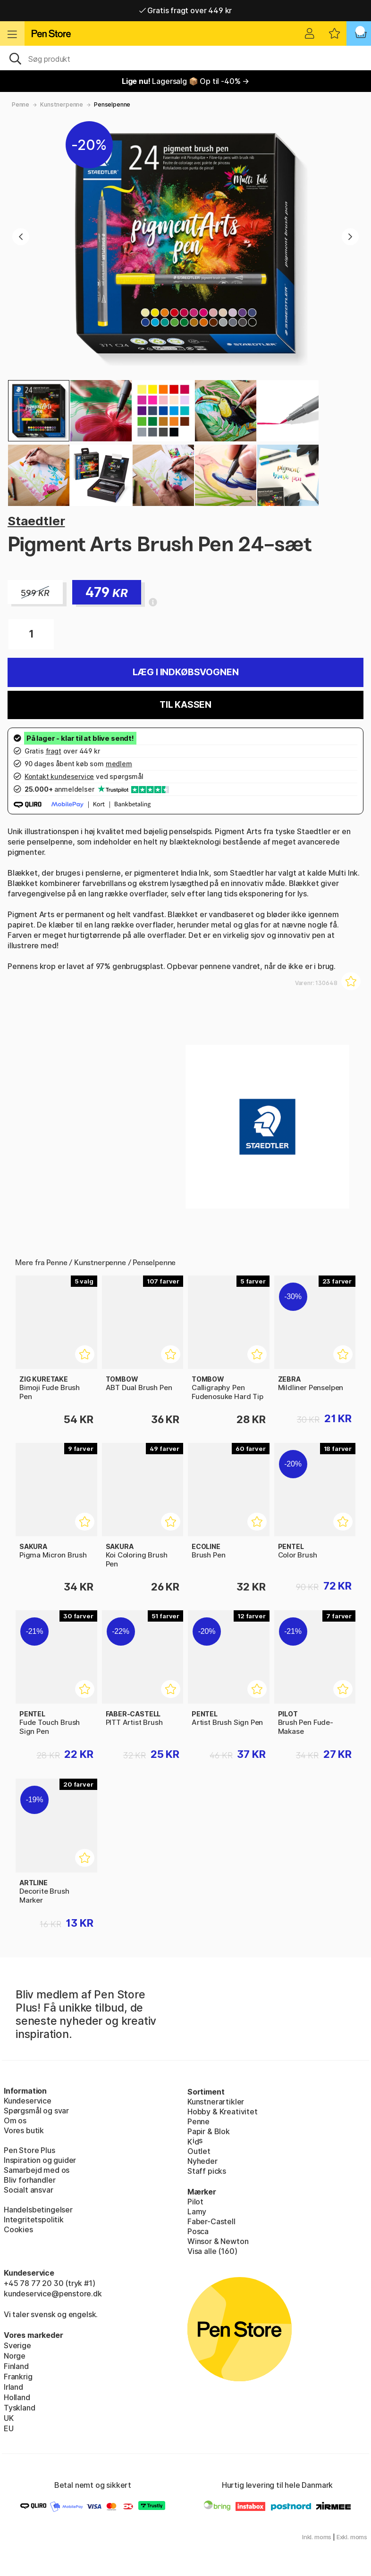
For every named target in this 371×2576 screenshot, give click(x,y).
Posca (198, 2231)
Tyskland (19, 2407)
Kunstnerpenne (61, 104)
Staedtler (36, 521)
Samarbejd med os (36, 2170)
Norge (14, 2356)
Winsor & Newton (217, 2241)
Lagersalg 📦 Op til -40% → (185, 81)
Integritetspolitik (34, 2219)
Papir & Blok (208, 2131)
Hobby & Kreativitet (222, 2111)
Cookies (18, 2229)
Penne (20, 104)
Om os (15, 2120)
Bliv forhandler (29, 2180)
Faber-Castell (211, 2221)
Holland (17, 2397)
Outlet (199, 2151)
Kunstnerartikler (215, 2101)
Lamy (196, 2211)
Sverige (17, 2345)
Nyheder (202, 2161)
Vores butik (24, 2130)
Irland (13, 2387)
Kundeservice (27, 2100)
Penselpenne (112, 104)
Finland (16, 2366)
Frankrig (18, 2376)
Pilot (195, 2201)
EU (9, 2428)
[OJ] (185, 58)
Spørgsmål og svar (36, 2110)
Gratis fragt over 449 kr (185, 10)
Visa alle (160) (212, 2251)
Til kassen (185, 704)
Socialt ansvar (28, 2190)
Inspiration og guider (40, 2160)
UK (9, 2418)
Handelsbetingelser (38, 2209)
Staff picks (206, 2171)
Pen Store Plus (29, 2150)
